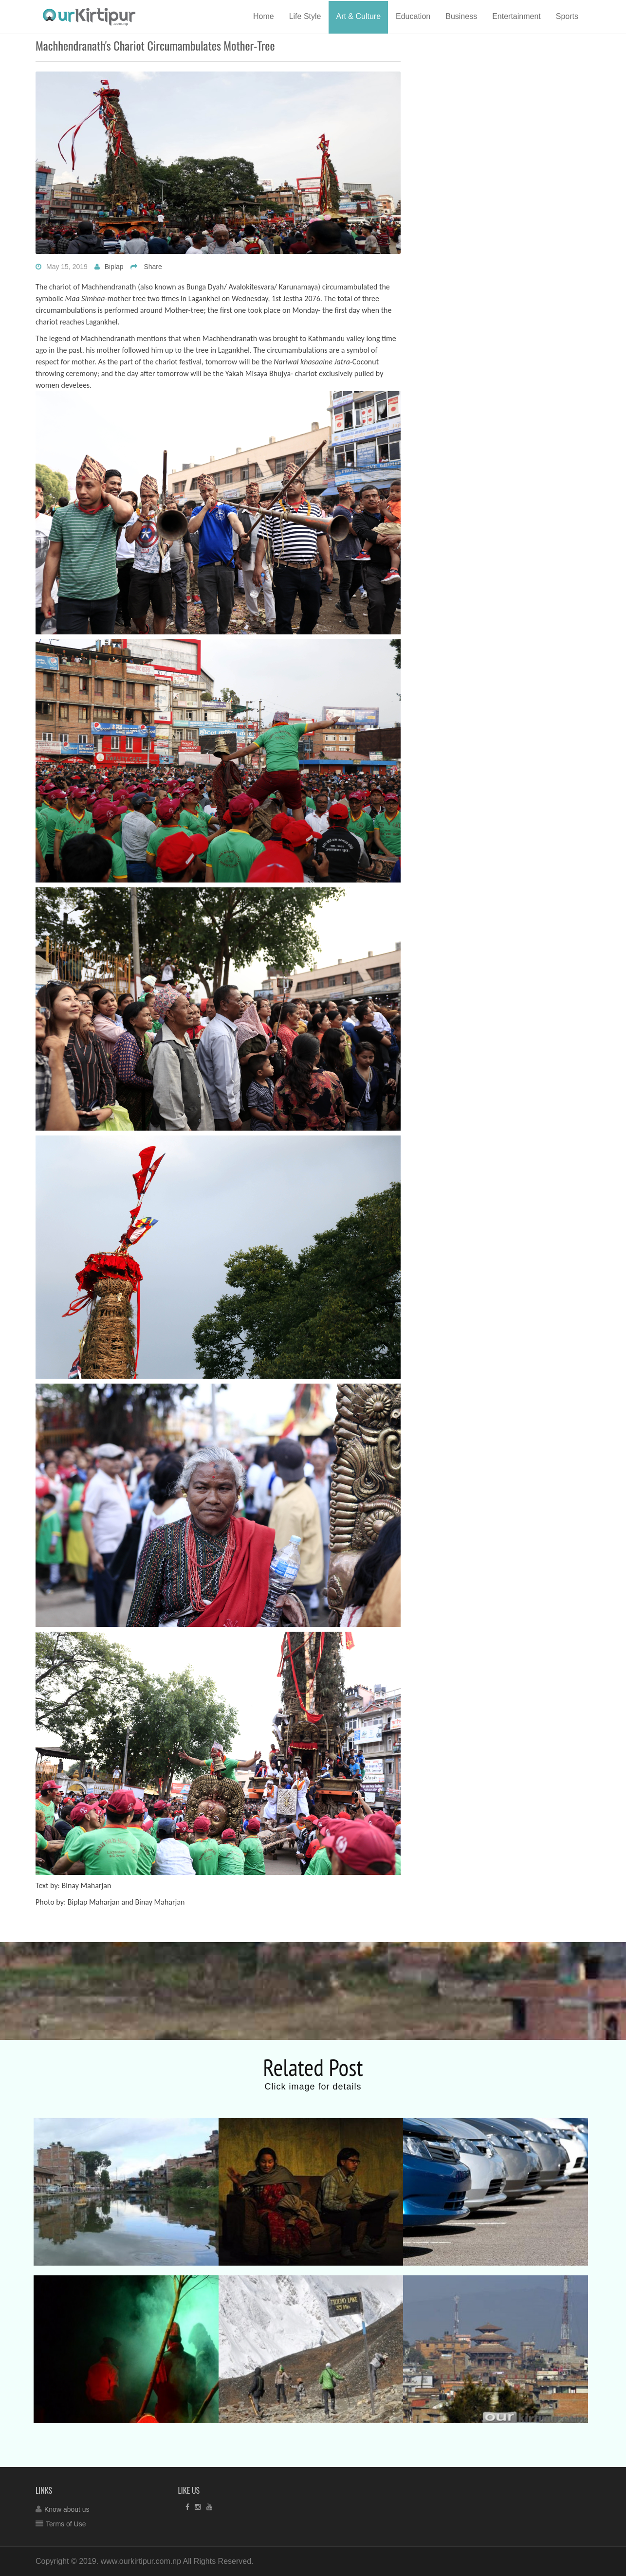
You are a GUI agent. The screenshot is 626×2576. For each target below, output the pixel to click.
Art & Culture (358, 16)
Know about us (67, 2509)
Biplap (114, 266)
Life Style (305, 16)
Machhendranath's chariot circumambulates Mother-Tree (155, 45)
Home (263, 16)
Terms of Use (66, 2524)
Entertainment (516, 16)
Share (153, 266)
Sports (567, 16)
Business (461, 16)
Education (413, 16)
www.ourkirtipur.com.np (141, 2561)
